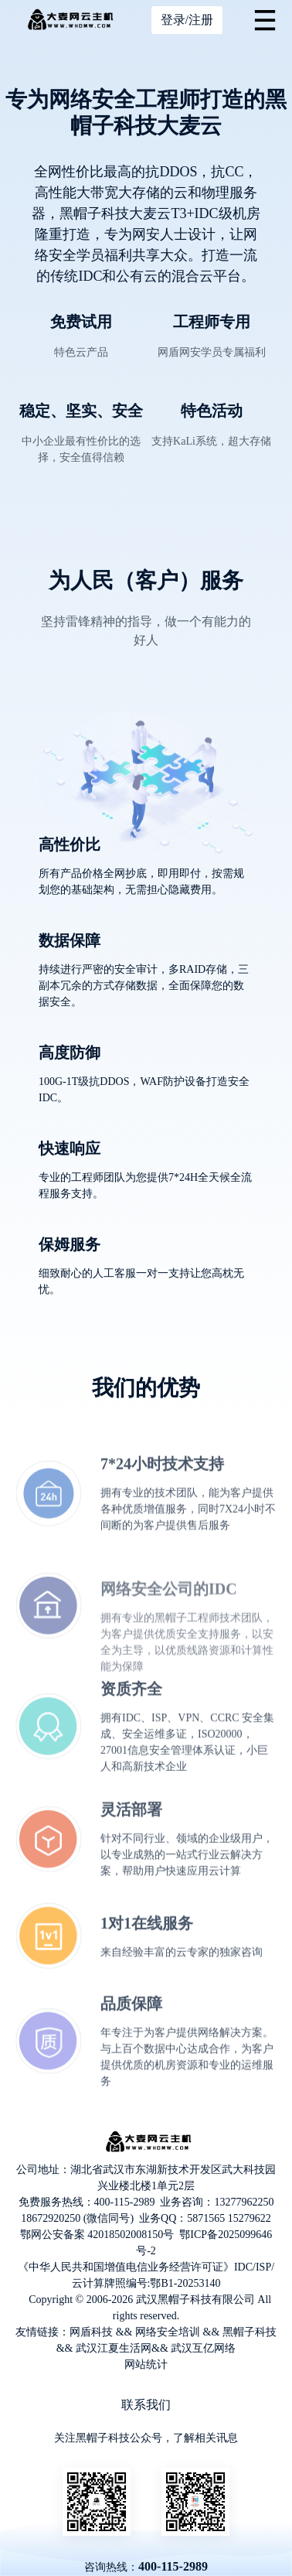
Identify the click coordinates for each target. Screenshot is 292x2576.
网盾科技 (91, 2332)
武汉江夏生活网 (113, 2348)
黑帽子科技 (249, 2332)
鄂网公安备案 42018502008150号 (97, 2234)
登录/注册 (187, 19)
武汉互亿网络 (203, 2348)
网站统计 (146, 2364)
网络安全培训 (167, 2332)
